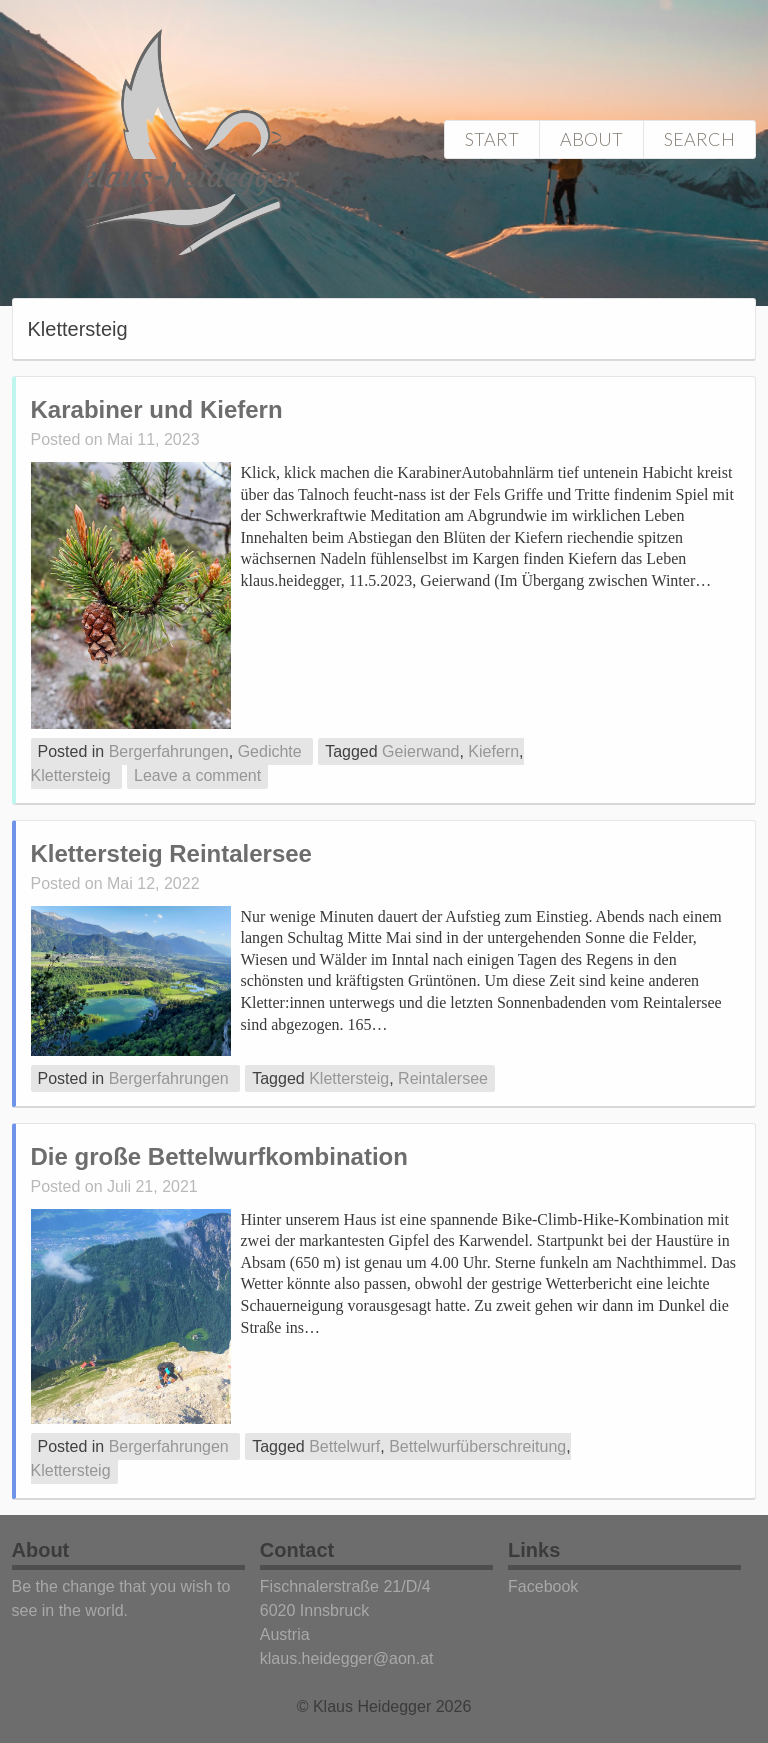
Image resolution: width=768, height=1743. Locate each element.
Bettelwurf (344, 1446)
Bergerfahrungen (169, 751)
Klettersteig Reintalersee (171, 853)
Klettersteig (71, 775)
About (591, 139)
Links (534, 1550)
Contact (297, 1550)
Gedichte (270, 751)
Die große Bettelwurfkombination (219, 1156)
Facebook (543, 1586)
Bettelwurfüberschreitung (477, 1446)
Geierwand (420, 751)
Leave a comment (197, 775)
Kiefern (493, 751)
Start (492, 139)
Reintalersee (443, 1078)
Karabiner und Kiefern (157, 409)
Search (699, 139)
